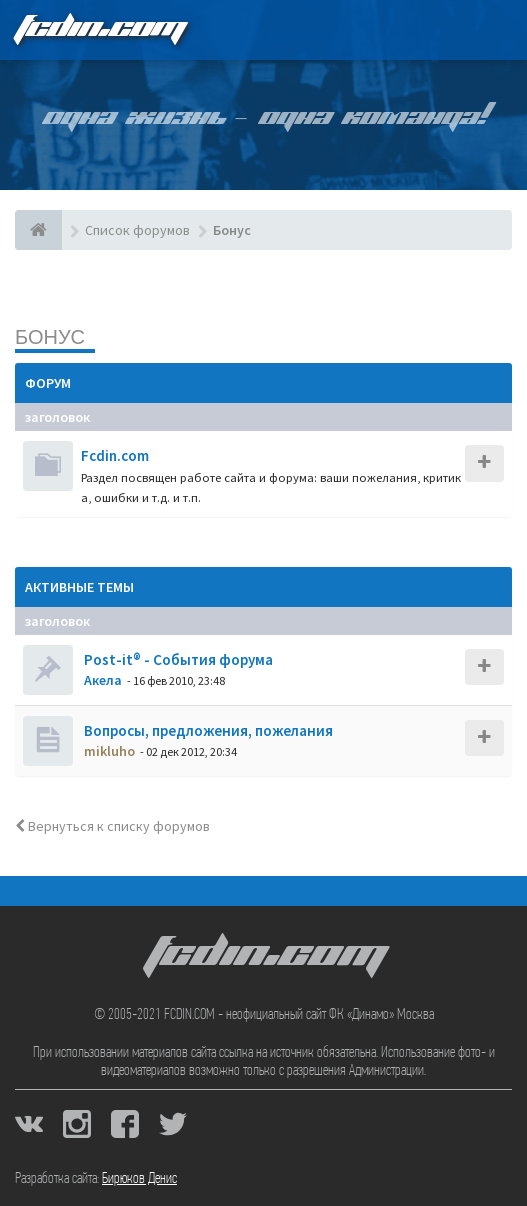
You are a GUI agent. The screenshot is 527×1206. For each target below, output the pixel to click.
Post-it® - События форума (177, 659)
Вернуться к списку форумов (112, 826)
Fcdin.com (115, 455)
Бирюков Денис (139, 1179)
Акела (103, 680)
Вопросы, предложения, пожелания (207, 730)
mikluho (109, 751)
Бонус (50, 336)
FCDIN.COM (99, 29)
